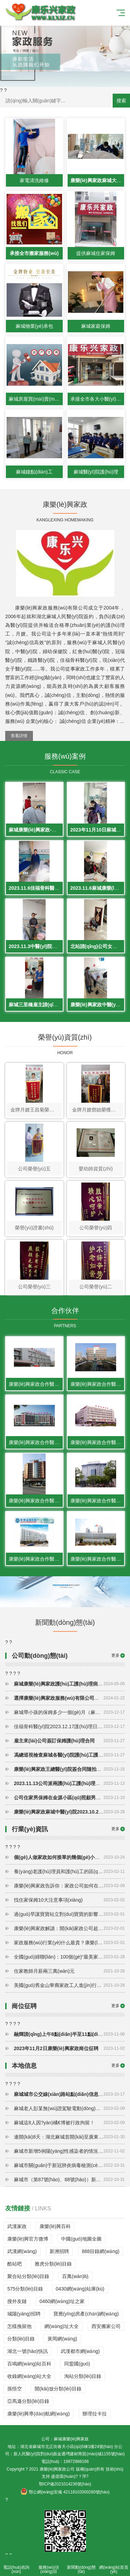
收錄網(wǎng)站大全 (29, 2376)
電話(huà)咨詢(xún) (16, 2565)
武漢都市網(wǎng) (80, 2351)
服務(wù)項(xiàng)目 (49, 2565)
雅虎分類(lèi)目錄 (53, 2264)
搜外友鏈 (17, 2301)
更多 (115, 1655)
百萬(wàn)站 (75, 2276)
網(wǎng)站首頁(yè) (113, 2565)
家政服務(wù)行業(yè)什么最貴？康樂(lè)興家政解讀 (69, 1943)
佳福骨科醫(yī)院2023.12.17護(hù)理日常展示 (69, 1726)
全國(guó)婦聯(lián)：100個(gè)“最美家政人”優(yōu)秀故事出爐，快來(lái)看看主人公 (69, 1957)
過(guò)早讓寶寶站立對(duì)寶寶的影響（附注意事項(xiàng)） (69, 1914)
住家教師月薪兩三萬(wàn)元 (69, 1971)
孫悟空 (14, 2388)
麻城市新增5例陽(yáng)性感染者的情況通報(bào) (69, 2151)
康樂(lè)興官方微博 (27, 2239)
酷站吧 (14, 2264)
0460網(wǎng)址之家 (62, 2301)
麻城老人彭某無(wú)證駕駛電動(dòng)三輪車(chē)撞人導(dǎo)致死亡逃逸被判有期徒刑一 (69, 2108)
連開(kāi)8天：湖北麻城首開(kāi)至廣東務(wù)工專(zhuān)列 (69, 2137)
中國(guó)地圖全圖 (81, 2239)
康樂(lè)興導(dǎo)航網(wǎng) (38, 2413)
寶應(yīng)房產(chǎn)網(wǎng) (86, 2314)
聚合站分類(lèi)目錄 (28, 2276)
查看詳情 (19, 735)
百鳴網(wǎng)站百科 (29, 2363)
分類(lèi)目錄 (21, 2339)
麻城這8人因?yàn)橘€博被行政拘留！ (69, 2123)
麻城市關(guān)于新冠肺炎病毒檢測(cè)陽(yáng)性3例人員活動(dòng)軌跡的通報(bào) (69, 2165)
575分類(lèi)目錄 (25, 2289)
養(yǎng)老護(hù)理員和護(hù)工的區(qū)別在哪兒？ (69, 1871)
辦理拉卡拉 (95, 2413)
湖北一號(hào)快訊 (27, 2351)
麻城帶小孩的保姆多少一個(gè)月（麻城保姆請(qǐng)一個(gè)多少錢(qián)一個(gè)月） (69, 1712)
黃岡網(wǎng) (62, 2339)
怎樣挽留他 (19, 2326)
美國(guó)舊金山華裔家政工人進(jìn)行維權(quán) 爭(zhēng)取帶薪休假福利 (69, 1985)
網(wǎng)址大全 (61, 2326)
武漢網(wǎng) (22, 2251)
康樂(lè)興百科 (55, 2226)
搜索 (121, 100)
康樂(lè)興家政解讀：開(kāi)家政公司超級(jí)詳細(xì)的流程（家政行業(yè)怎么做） (69, 1928)
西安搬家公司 (106, 2326)
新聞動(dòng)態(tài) (81, 2565)
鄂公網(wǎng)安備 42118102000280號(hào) (65, 2492)
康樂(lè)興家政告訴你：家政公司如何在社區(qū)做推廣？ (69, 1886)
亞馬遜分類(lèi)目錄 (28, 2401)
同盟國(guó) (77, 2363)
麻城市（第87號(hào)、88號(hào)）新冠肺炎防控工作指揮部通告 (69, 2179)
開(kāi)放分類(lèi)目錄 (58, 2388)
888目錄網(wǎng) (100, 2251)
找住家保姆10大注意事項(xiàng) (69, 1900)
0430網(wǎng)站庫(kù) (80, 2289)
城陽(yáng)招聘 (24, 2314)
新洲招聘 (59, 2251)
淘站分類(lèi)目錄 (82, 2376)
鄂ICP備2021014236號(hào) (65, 2484)
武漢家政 (17, 2226)
